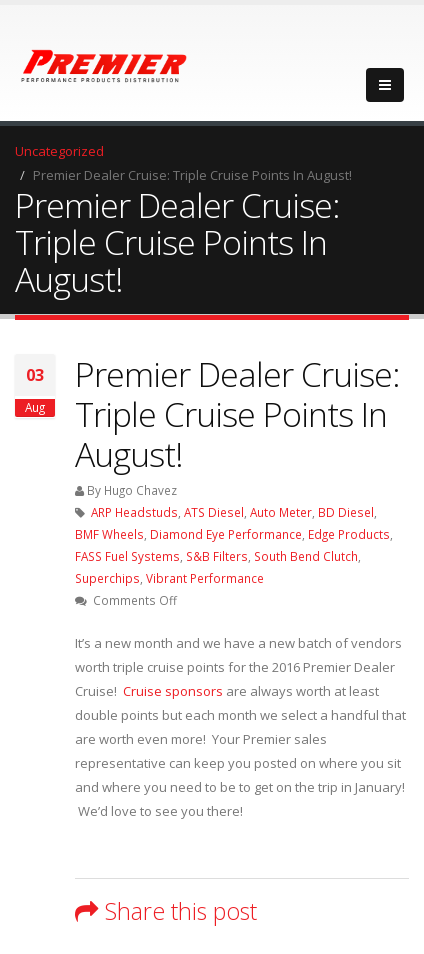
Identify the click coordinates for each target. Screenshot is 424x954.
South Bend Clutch (306, 556)
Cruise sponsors (173, 691)
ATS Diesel (214, 512)
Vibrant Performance (205, 578)
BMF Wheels (109, 534)
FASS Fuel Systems (127, 556)
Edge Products (349, 534)
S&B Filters (217, 556)
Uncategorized (59, 151)
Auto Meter (281, 512)
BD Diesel (346, 512)
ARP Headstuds (134, 512)
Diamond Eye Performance (226, 534)
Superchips (107, 578)
